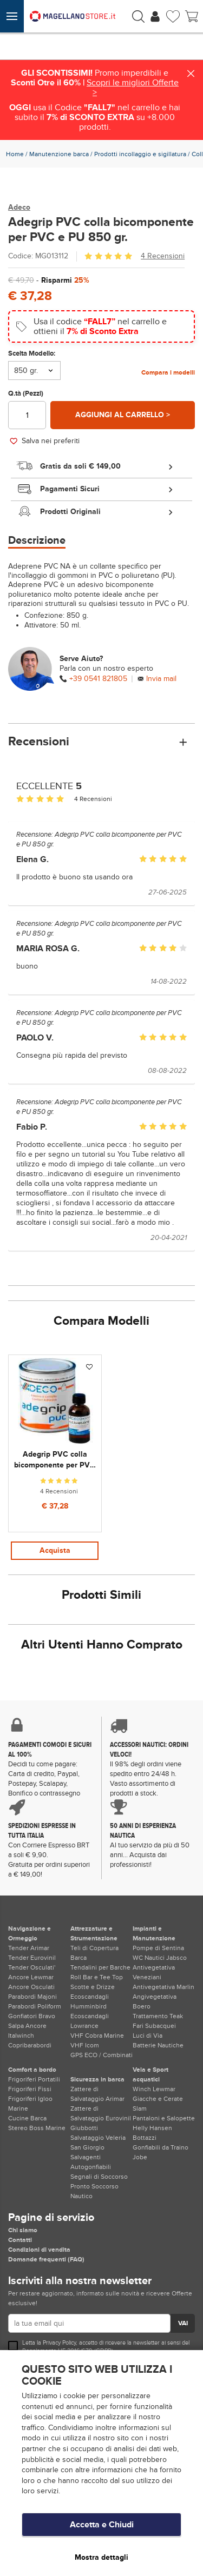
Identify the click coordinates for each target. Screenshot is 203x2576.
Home (15, 154)
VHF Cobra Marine (97, 2035)
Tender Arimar (28, 1948)
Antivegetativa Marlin (163, 1987)
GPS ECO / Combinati (101, 2055)
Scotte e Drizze (92, 1987)
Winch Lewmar (154, 2089)
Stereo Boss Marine (37, 2128)
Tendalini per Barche (100, 1967)
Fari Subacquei (154, 2026)
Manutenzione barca (59, 154)
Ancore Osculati (31, 1987)
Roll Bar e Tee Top (96, 1977)
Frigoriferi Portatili (34, 2079)
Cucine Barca (27, 2118)
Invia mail (161, 679)
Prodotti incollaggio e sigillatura (140, 154)
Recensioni (101, 741)
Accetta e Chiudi (102, 2524)
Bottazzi (144, 2137)
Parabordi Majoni (32, 1996)
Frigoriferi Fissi (29, 2089)
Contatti (20, 2240)
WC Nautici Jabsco (160, 1957)
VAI (183, 2323)
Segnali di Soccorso (99, 2176)
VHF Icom (84, 2045)
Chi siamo (22, 2230)
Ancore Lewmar (31, 1977)
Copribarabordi (29, 2045)
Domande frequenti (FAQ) (46, 2259)
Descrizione (37, 540)
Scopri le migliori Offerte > (133, 87)
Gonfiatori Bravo (31, 2016)
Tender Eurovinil (32, 1957)
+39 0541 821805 (98, 679)
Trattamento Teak (158, 2016)
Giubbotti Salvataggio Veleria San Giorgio (98, 2137)
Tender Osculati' (31, 1967)
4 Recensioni (163, 256)
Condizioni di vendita (39, 2249)
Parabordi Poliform (34, 2006)
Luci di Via (147, 2035)
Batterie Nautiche (158, 2045)
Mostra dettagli (101, 2557)
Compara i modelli (168, 372)
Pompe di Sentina (158, 1948)
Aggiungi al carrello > (122, 414)
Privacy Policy (59, 2342)
